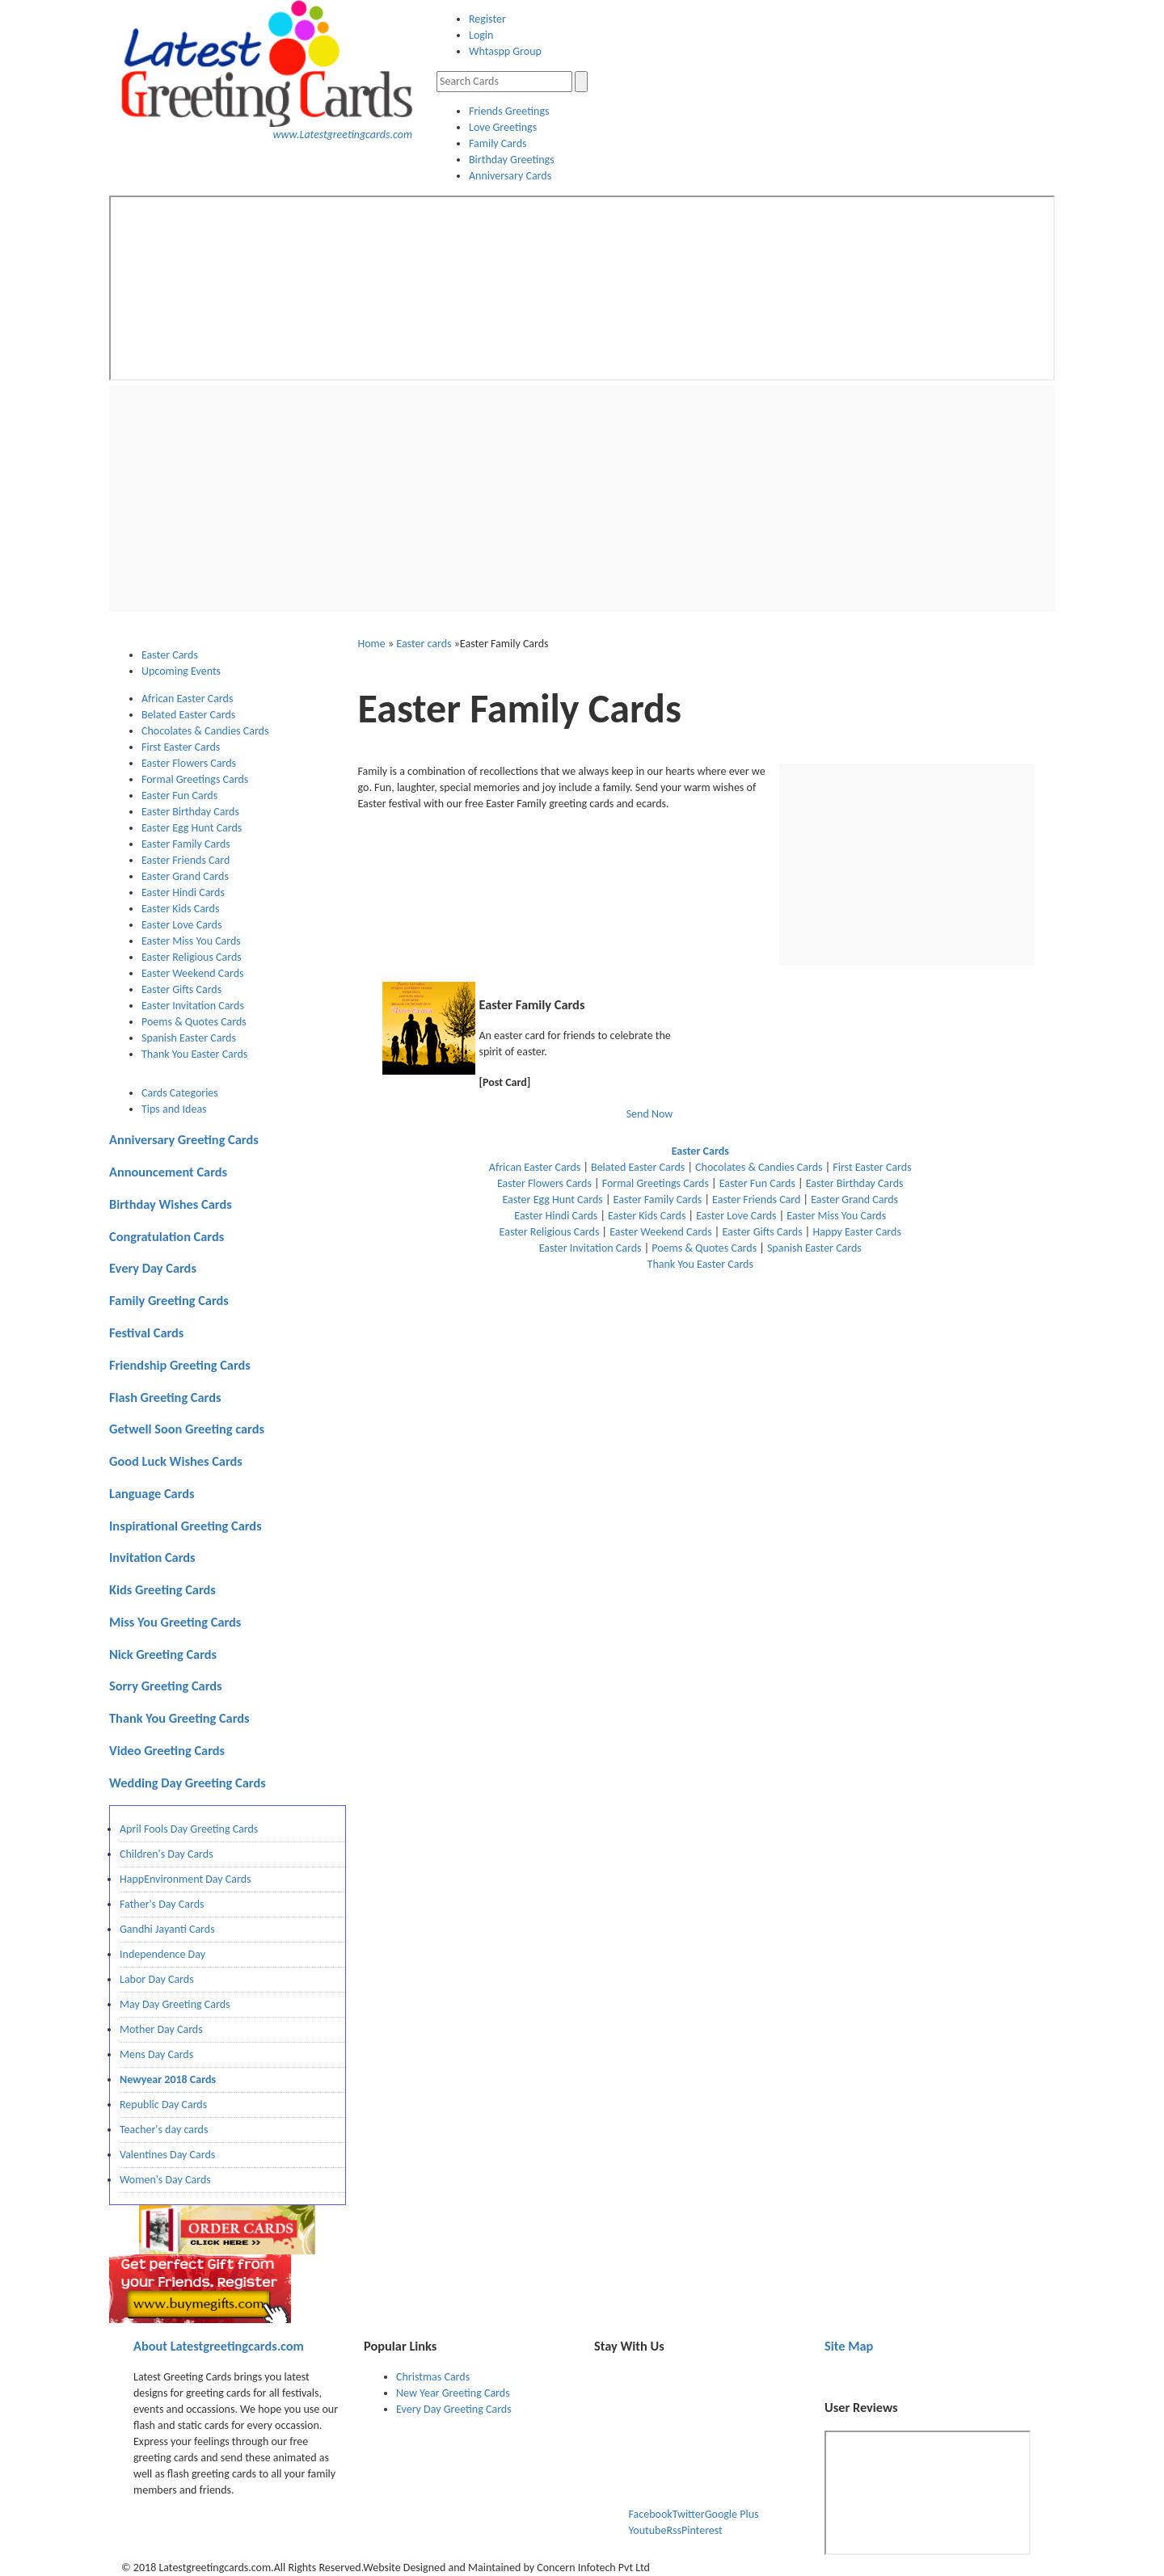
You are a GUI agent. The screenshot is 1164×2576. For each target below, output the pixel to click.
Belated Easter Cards (188, 715)
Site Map (848, 2346)
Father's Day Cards (162, 1904)
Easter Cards (700, 1151)
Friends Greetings (509, 111)
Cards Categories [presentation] (179, 1093)
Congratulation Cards (166, 1236)
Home (372, 643)
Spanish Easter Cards (188, 1038)
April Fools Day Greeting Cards (189, 1829)
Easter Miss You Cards (191, 941)
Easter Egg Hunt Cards (191, 828)
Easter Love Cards (181, 925)
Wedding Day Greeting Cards (187, 1782)
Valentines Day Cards (167, 2154)
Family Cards (498, 143)
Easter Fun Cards (179, 795)
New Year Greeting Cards (453, 2393)
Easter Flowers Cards (188, 763)
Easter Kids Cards (180, 908)
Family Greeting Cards (169, 1300)
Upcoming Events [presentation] (181, 671)
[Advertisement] (582, 498)
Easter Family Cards (185, 844)
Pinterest (702, 2530)
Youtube (648, 2530)
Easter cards (423, 643)
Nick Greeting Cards (163, 1654)
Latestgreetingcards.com (218, 2346)
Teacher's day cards (164, 2129)
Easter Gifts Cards (181, 989)
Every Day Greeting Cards (454, 2409)
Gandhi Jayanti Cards (167, 1929)
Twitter (689, 2514)
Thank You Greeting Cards (179, 1718)
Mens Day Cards (156, 2054)
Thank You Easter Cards (194, 1054)
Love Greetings (503, 127)
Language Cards (152, 1493)
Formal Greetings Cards (194, 779)
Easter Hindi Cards (183, 892)
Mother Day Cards (161, 2029)
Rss (673, 2530)
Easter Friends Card (185, 860)
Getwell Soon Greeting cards (186, 1429)
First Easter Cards (180, 747)
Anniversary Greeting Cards (184, 1139)
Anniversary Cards (510, 176)
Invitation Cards (152, 1557)
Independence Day (162, 1954)
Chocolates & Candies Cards (204, 731)
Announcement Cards (168, 1172)
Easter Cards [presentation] (169, 655)
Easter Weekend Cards (192, 973)
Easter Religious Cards (191, 957)
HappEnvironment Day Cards (185, 1879)
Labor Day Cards (157, 1979)
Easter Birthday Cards (190, 812)
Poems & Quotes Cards (194, 1022)
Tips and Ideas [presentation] (174, 1109)
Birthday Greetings (512, 159)
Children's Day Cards (166, 1854)
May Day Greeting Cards (175, 2004)
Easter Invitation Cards (192, 1005)
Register (487, 19)
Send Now (649, 1114)
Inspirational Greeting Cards (185, 1525)
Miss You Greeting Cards (175, 1622)
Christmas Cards (433, 2377)
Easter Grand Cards (185, 876)
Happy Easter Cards (856, 1232)
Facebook (651, 2514)
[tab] (243, 655)
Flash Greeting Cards (165, 1397)
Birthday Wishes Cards (170, 1204)
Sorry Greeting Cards (165, 1685)
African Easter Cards (187, 698)
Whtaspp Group (505, 51)
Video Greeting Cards (167, 1750)
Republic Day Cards (163, 2104)
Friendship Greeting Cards (180, 1365)
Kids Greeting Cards (162, 1589)
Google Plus (732, 2514)
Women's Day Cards (165, 2180)
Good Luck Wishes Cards (175, 1461)
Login (481, 35)
